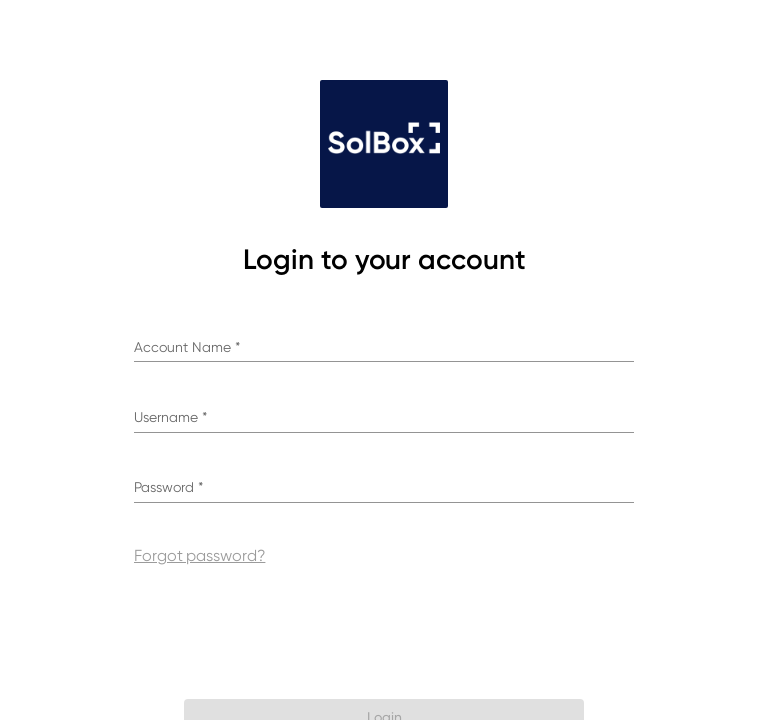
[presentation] (387, 631)
